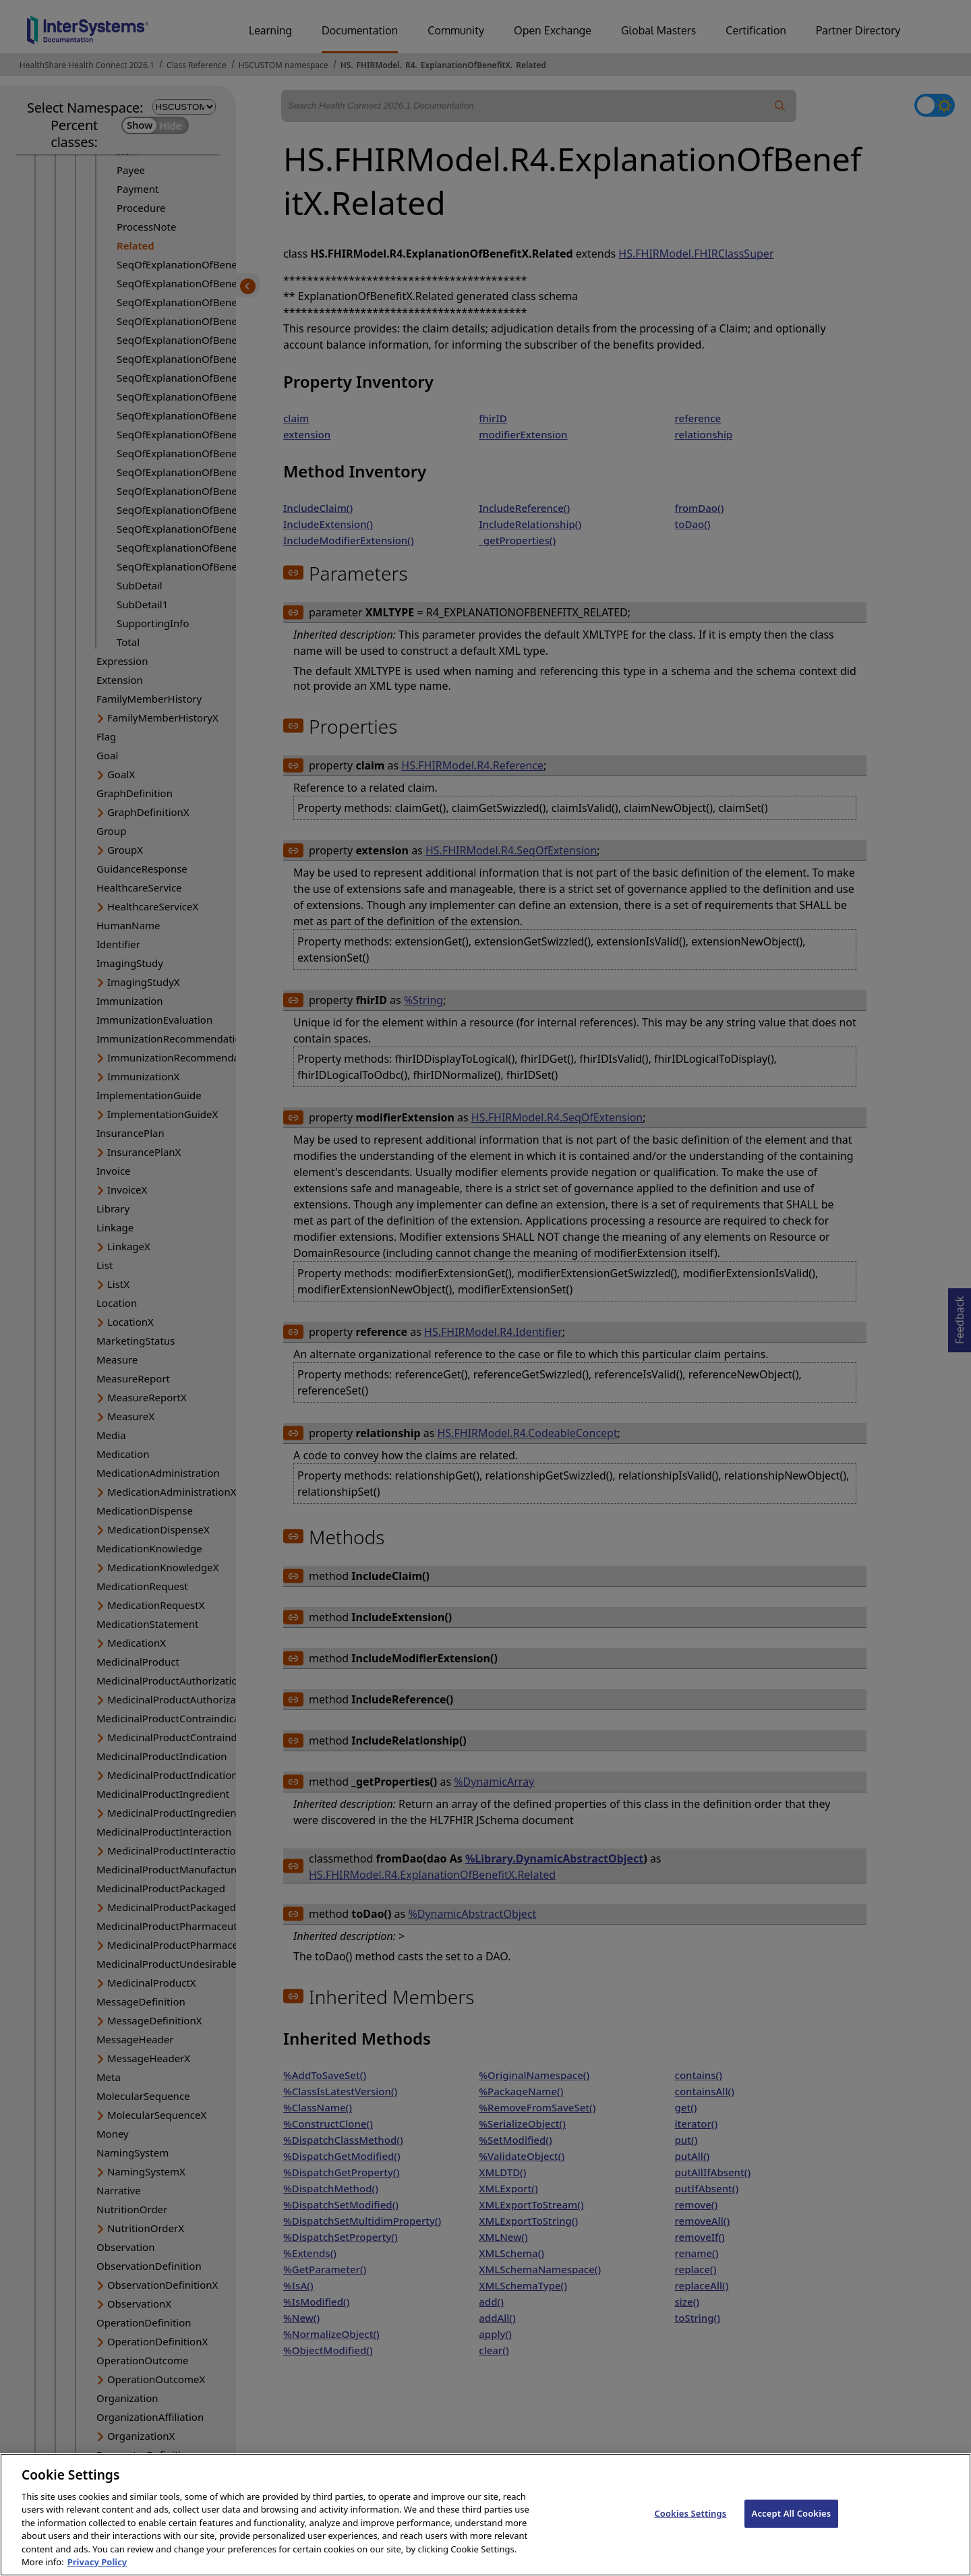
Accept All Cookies (791, 2534)
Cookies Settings (690, 2534)
